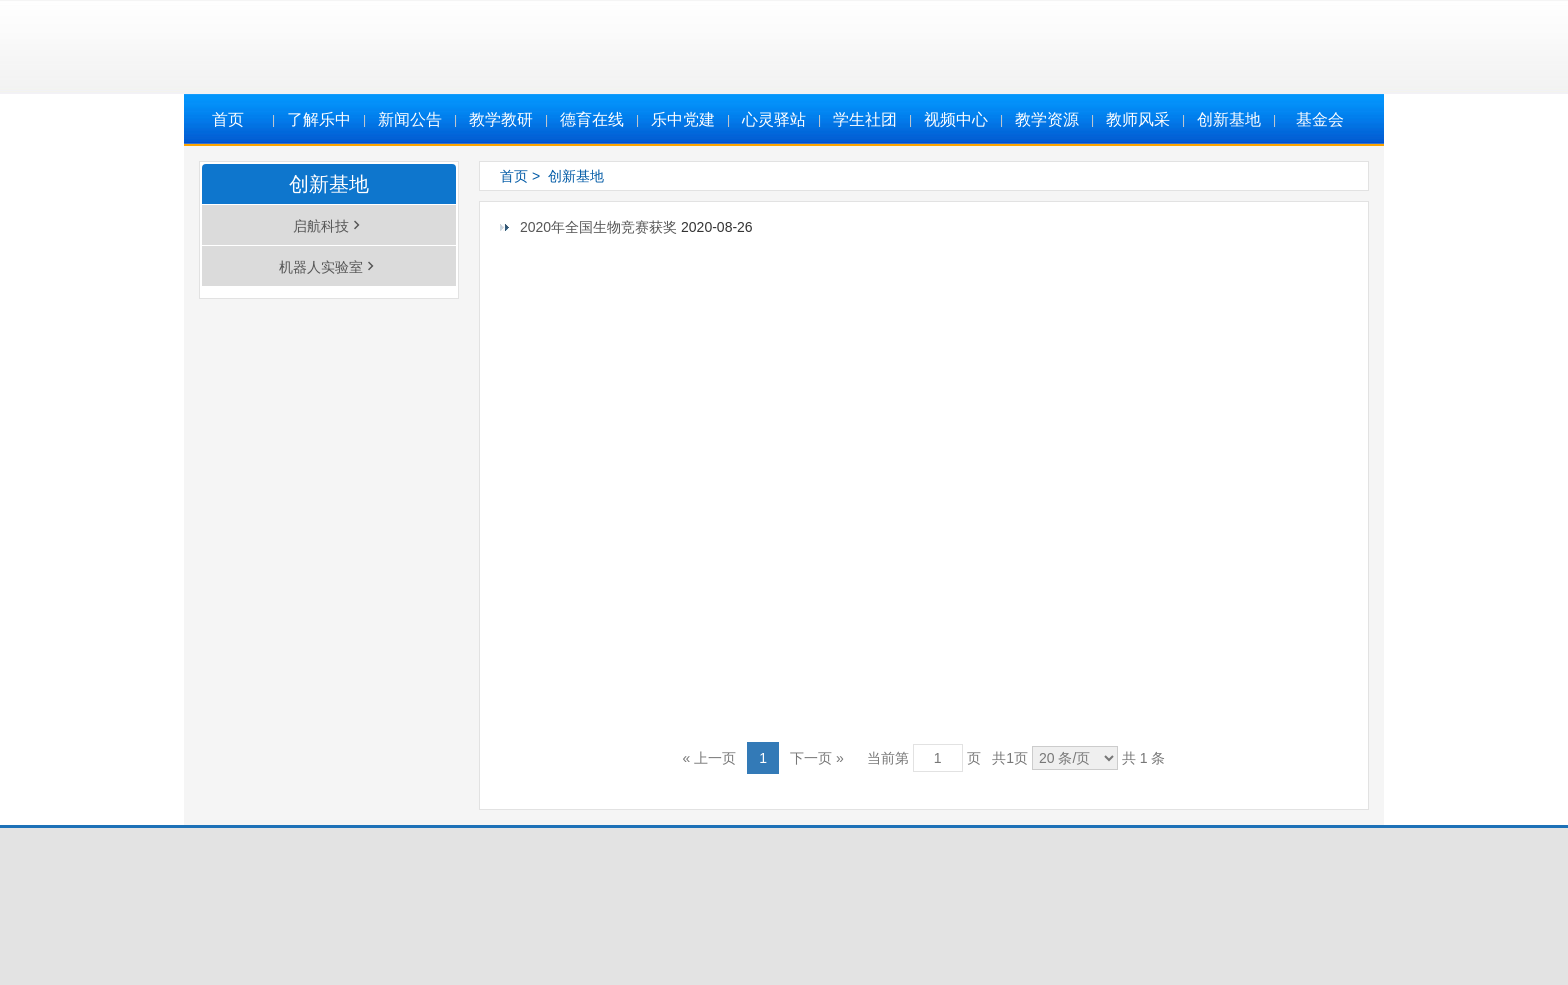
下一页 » (817, 758)
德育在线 (592, 119)
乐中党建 (683, 119)
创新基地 (1229, 119)
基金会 (1320, 119)
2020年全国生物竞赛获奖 (600, 227)
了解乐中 (319, 119)
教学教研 (501, 119)
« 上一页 (710, 758)
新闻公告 (410, 119)
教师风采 (1138, 119)
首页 (228, 119)
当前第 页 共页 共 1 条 (1016, 758)
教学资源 (1047, 119)
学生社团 (865, 119)
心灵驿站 (774, 119)
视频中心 (956, 119)
